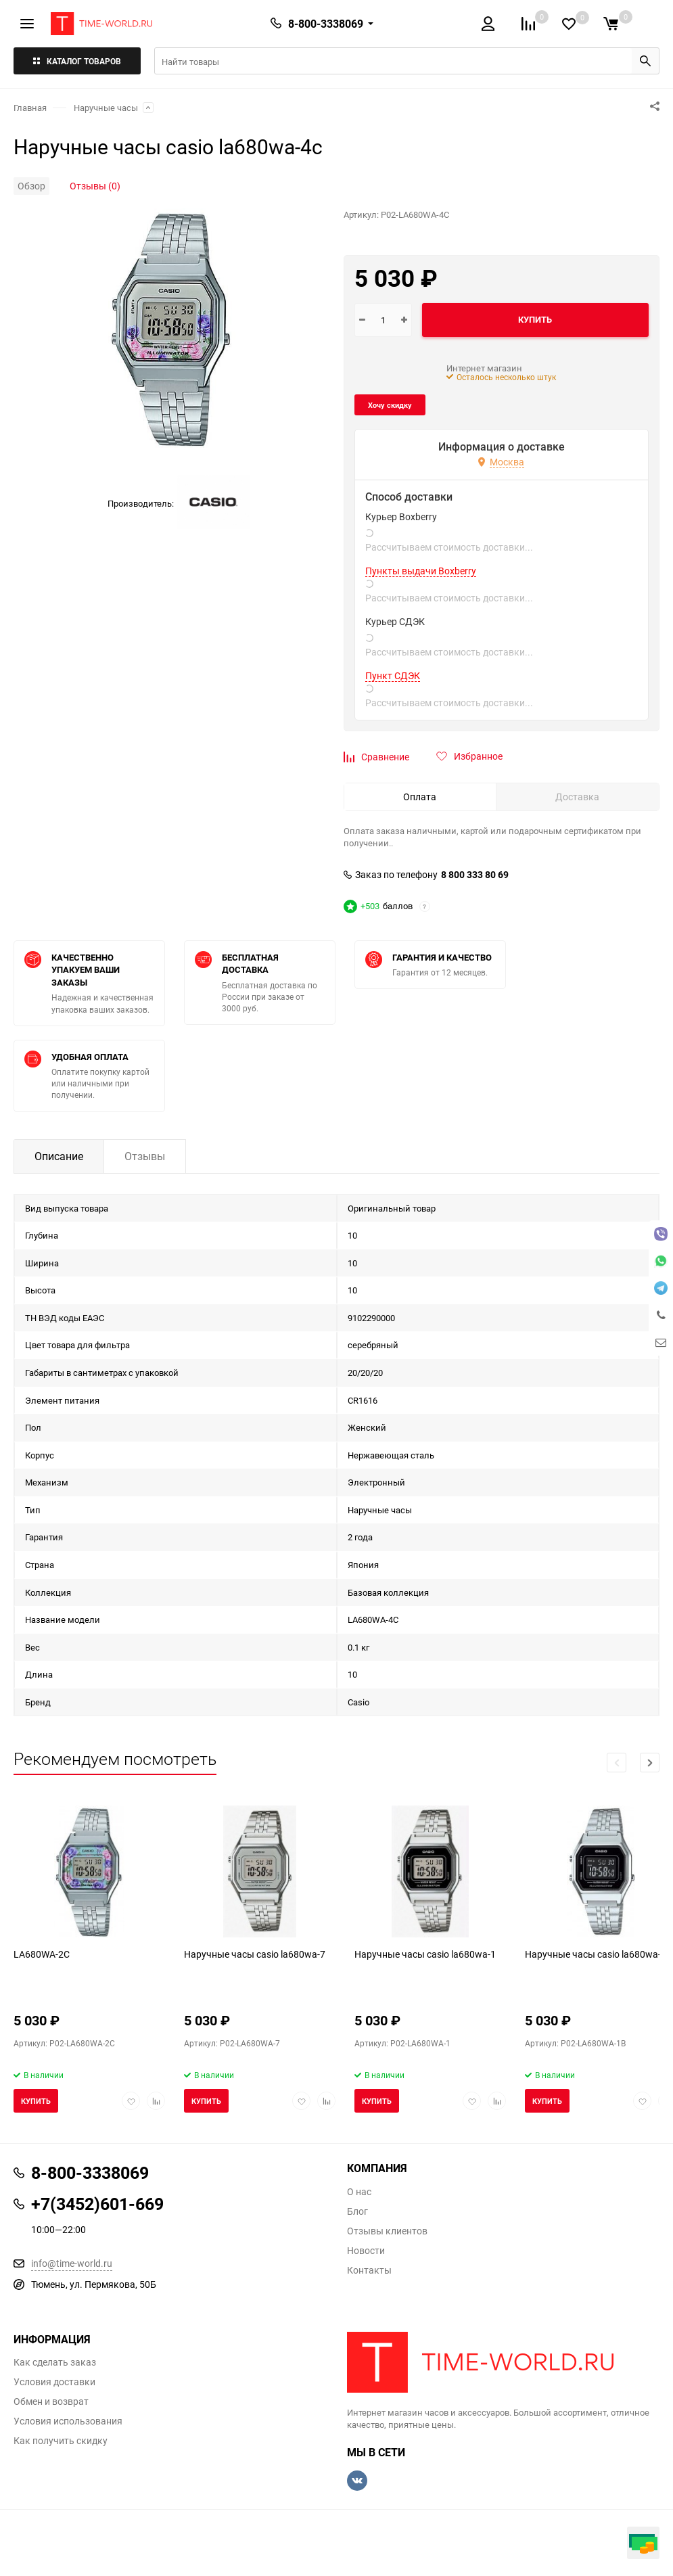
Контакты (369, 2270)
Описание (58, 1156)
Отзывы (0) (95, 185)
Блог (357, 2211)
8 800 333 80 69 (475, 874)
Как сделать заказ (55, 2362)
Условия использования (68, 2421)
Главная (30, 107)
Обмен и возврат (51, 2401)
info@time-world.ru (71, 2263)
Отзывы (144, 1156)
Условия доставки (54, 2382)
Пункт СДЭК (392, 675)
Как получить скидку (61, 2440)
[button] (649, 1762)
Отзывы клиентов (387, 2231)
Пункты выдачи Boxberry (420, 571)
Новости (366, 2250)
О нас (359, 2191)
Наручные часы (106, 107)
